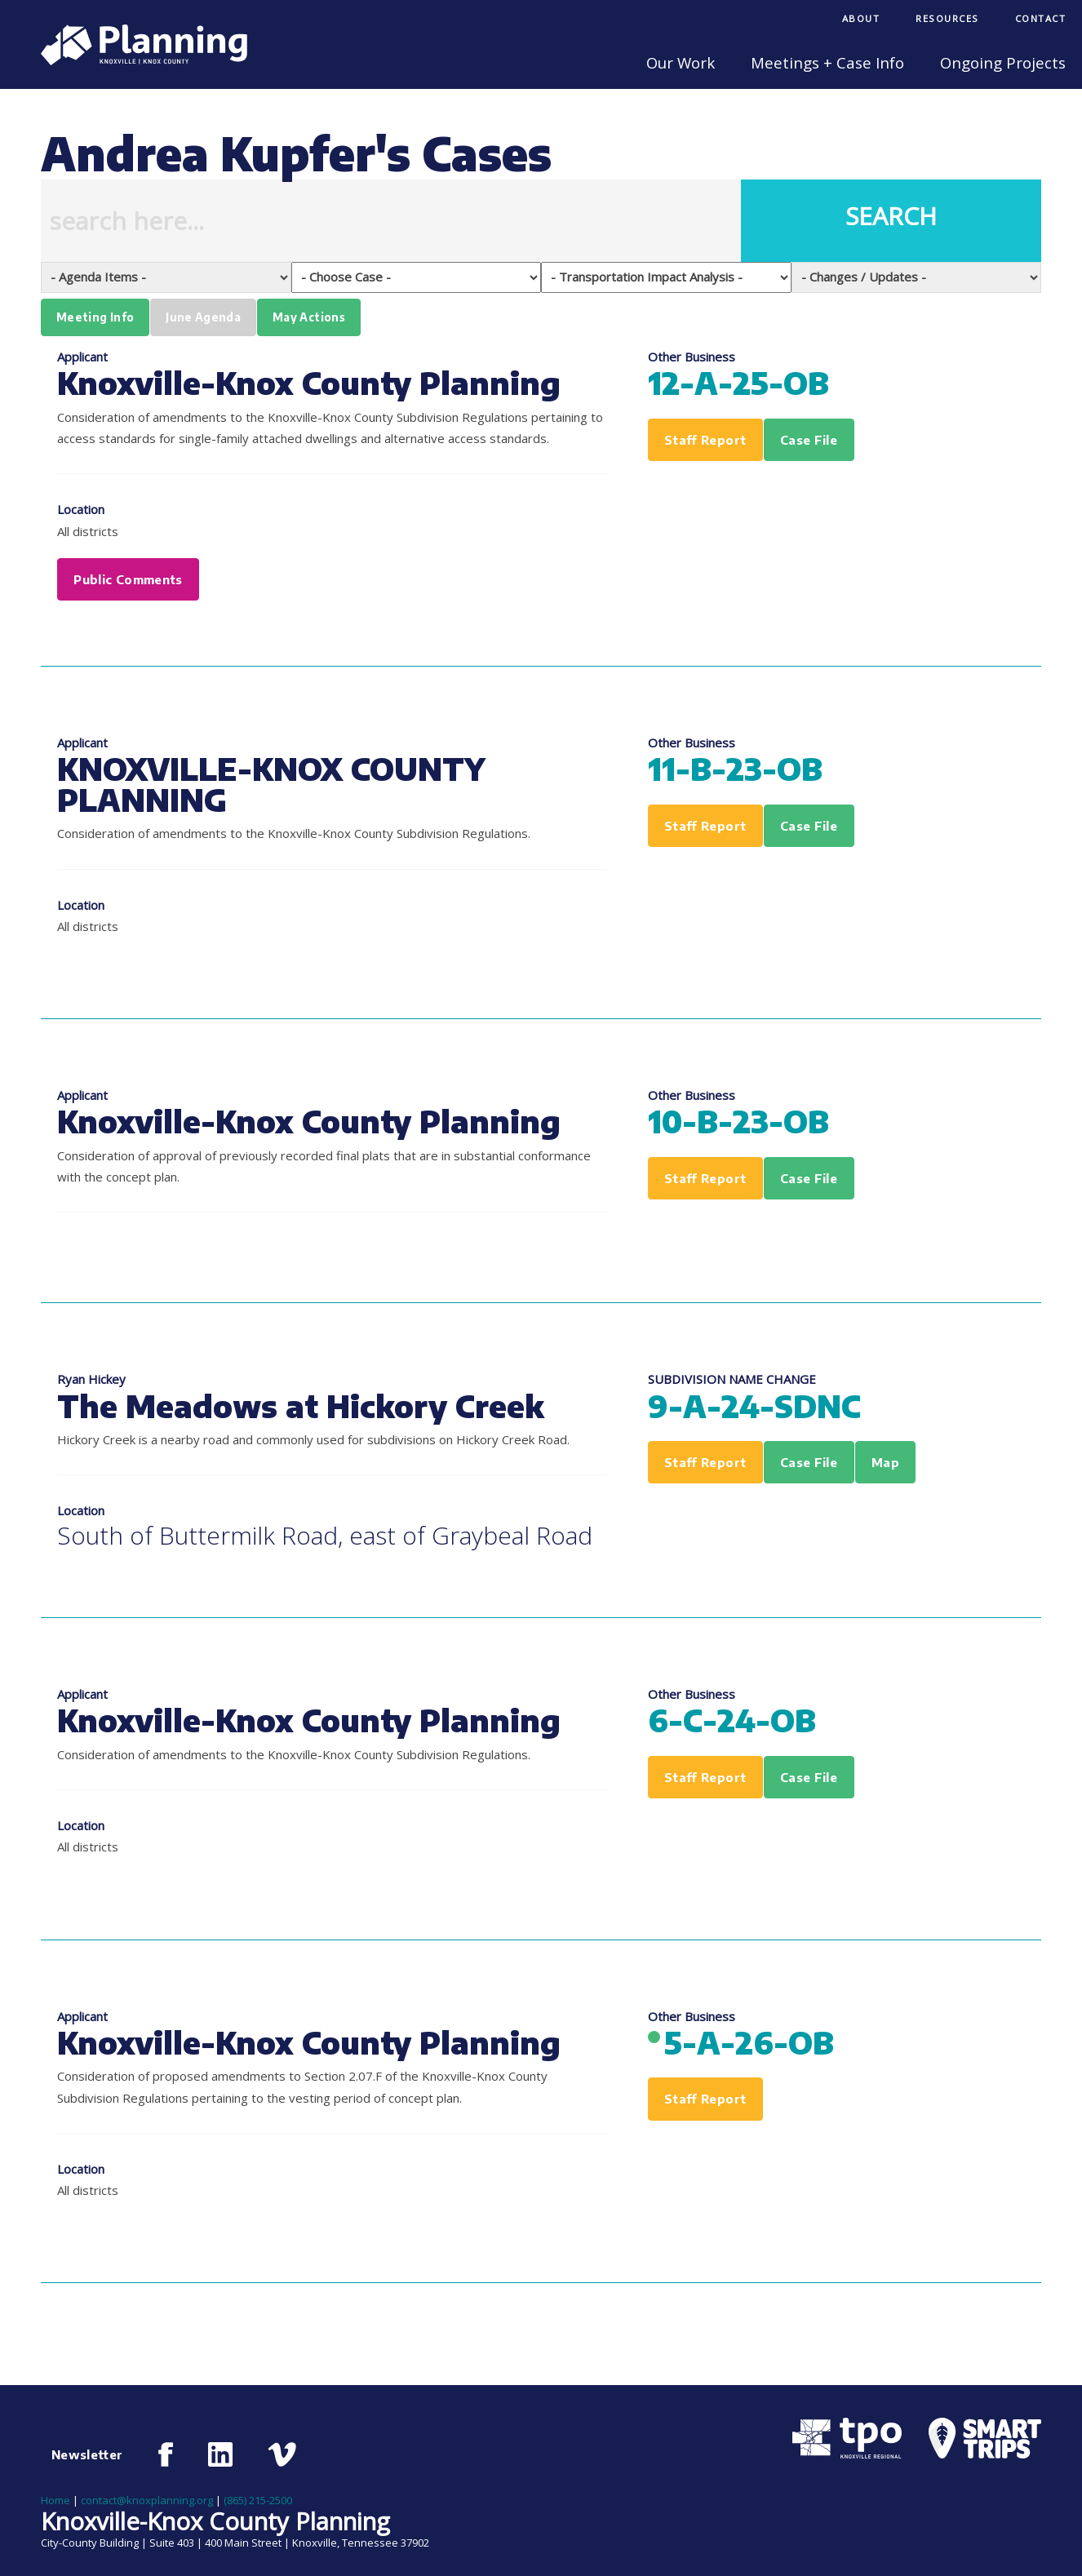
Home (55, 2500)
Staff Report (705, 439)
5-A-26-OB (749, 2042)
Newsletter (87, 2454)
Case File (808, 439)
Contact (1040, 18)
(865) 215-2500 (258, 2500)
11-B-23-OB (735, 768)
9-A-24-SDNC (754, 1405)
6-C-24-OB (732, 1719)
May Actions (309, 317)
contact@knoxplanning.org (147, 2500)
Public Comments (127, 579)
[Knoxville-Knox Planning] (135, 60)
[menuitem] (861, 20)
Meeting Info (95, 317)
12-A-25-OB (738, 382)
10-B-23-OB (738, 1121)
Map (885, 1462)
